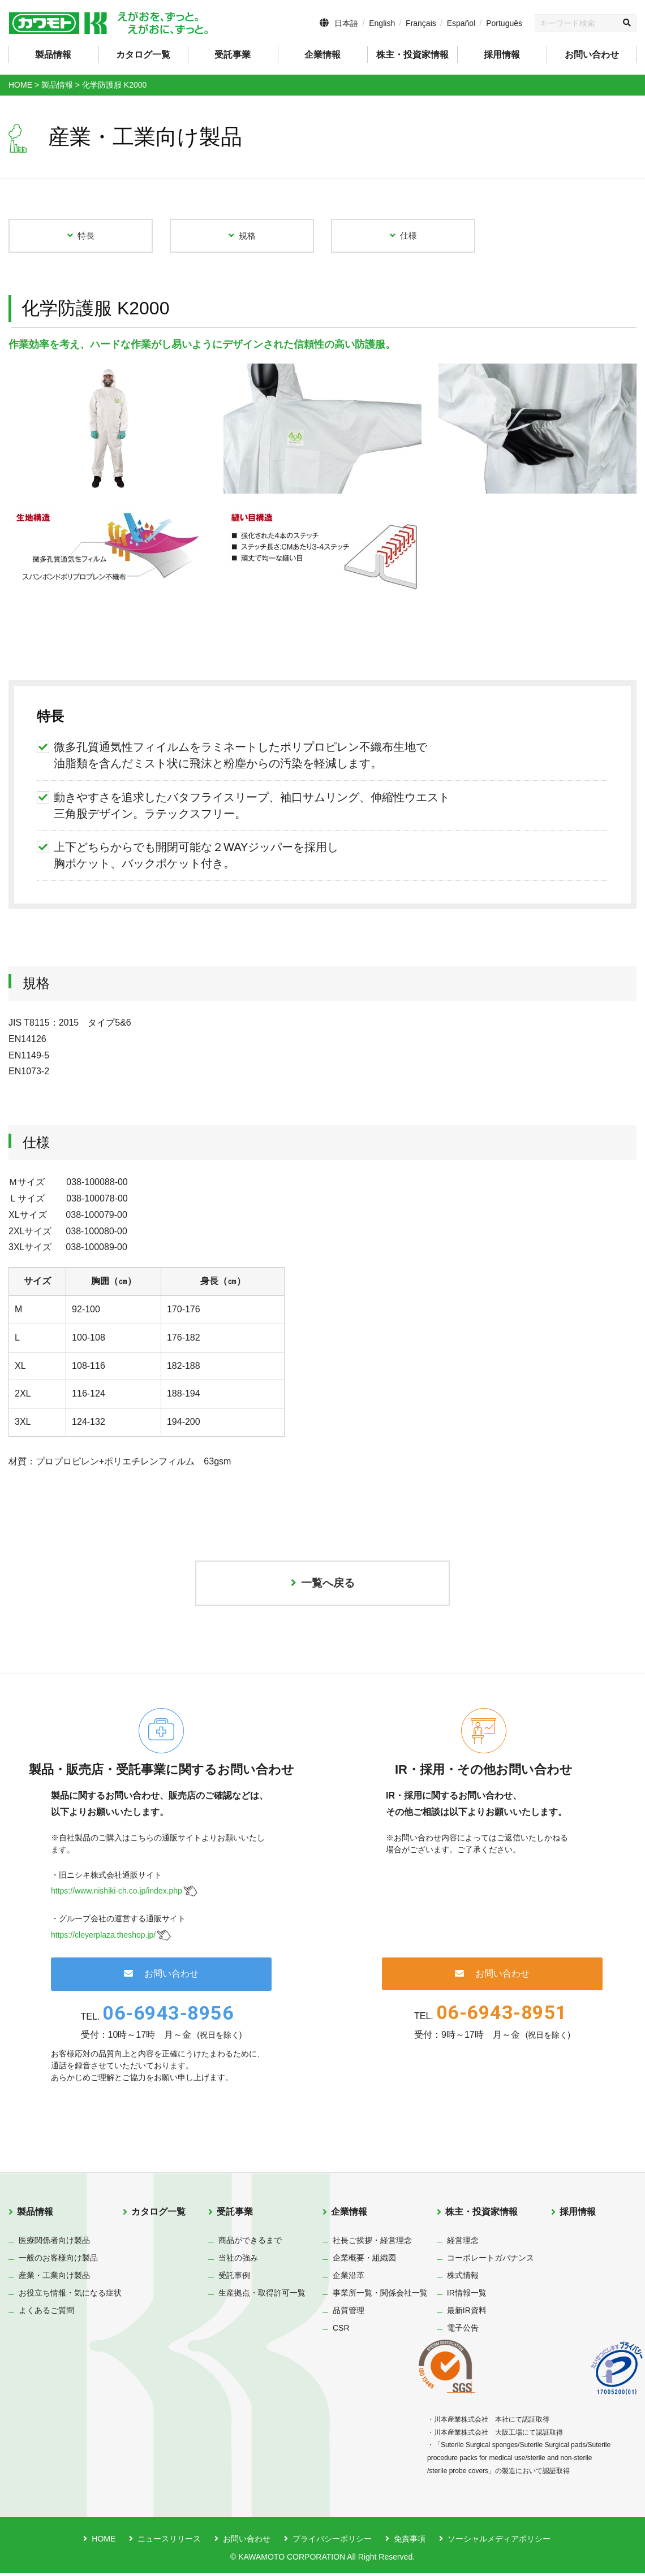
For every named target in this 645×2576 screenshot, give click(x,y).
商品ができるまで (250, 2242)
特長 (81, 236)
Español (461, 23)
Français (421, 23)
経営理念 (463, 2242)
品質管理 (348, 2313)
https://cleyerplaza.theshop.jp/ (103, 1937)
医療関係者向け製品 (54, 2242)
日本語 (346, 23)
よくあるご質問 (46, 2313)
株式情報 (463, 2278)
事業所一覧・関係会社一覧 (380, 2295)
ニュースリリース (169, 2541)
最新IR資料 (467, 2313)
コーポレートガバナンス (490, 2260)
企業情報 (349, 2214)
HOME (103, 2541)
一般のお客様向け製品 (58, 2260)
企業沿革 (348, 2278)
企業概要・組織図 (364, 2260)
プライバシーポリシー (332, 2541)
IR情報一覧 (467, 2295)
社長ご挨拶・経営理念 (372, 2242)
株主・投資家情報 (481, 2214)
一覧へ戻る (322, 1585)
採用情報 (502, 54)
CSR (341, 2330)
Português (504, 23)
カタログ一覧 (143, 54)
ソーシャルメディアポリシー (499, 2541)
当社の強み (238, 2260)
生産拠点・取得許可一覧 (262, 2295)
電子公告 (463, 2330)
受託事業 (235, 2214)
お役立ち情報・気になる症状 (70, 2295)
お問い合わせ (592, 54)
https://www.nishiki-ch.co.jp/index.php (116, 1893)
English (382, 23)
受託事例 (234, 2278)
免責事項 (409, 2541)
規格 (242, 236)
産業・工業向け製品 (54, 2278)
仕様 (403, 236)
